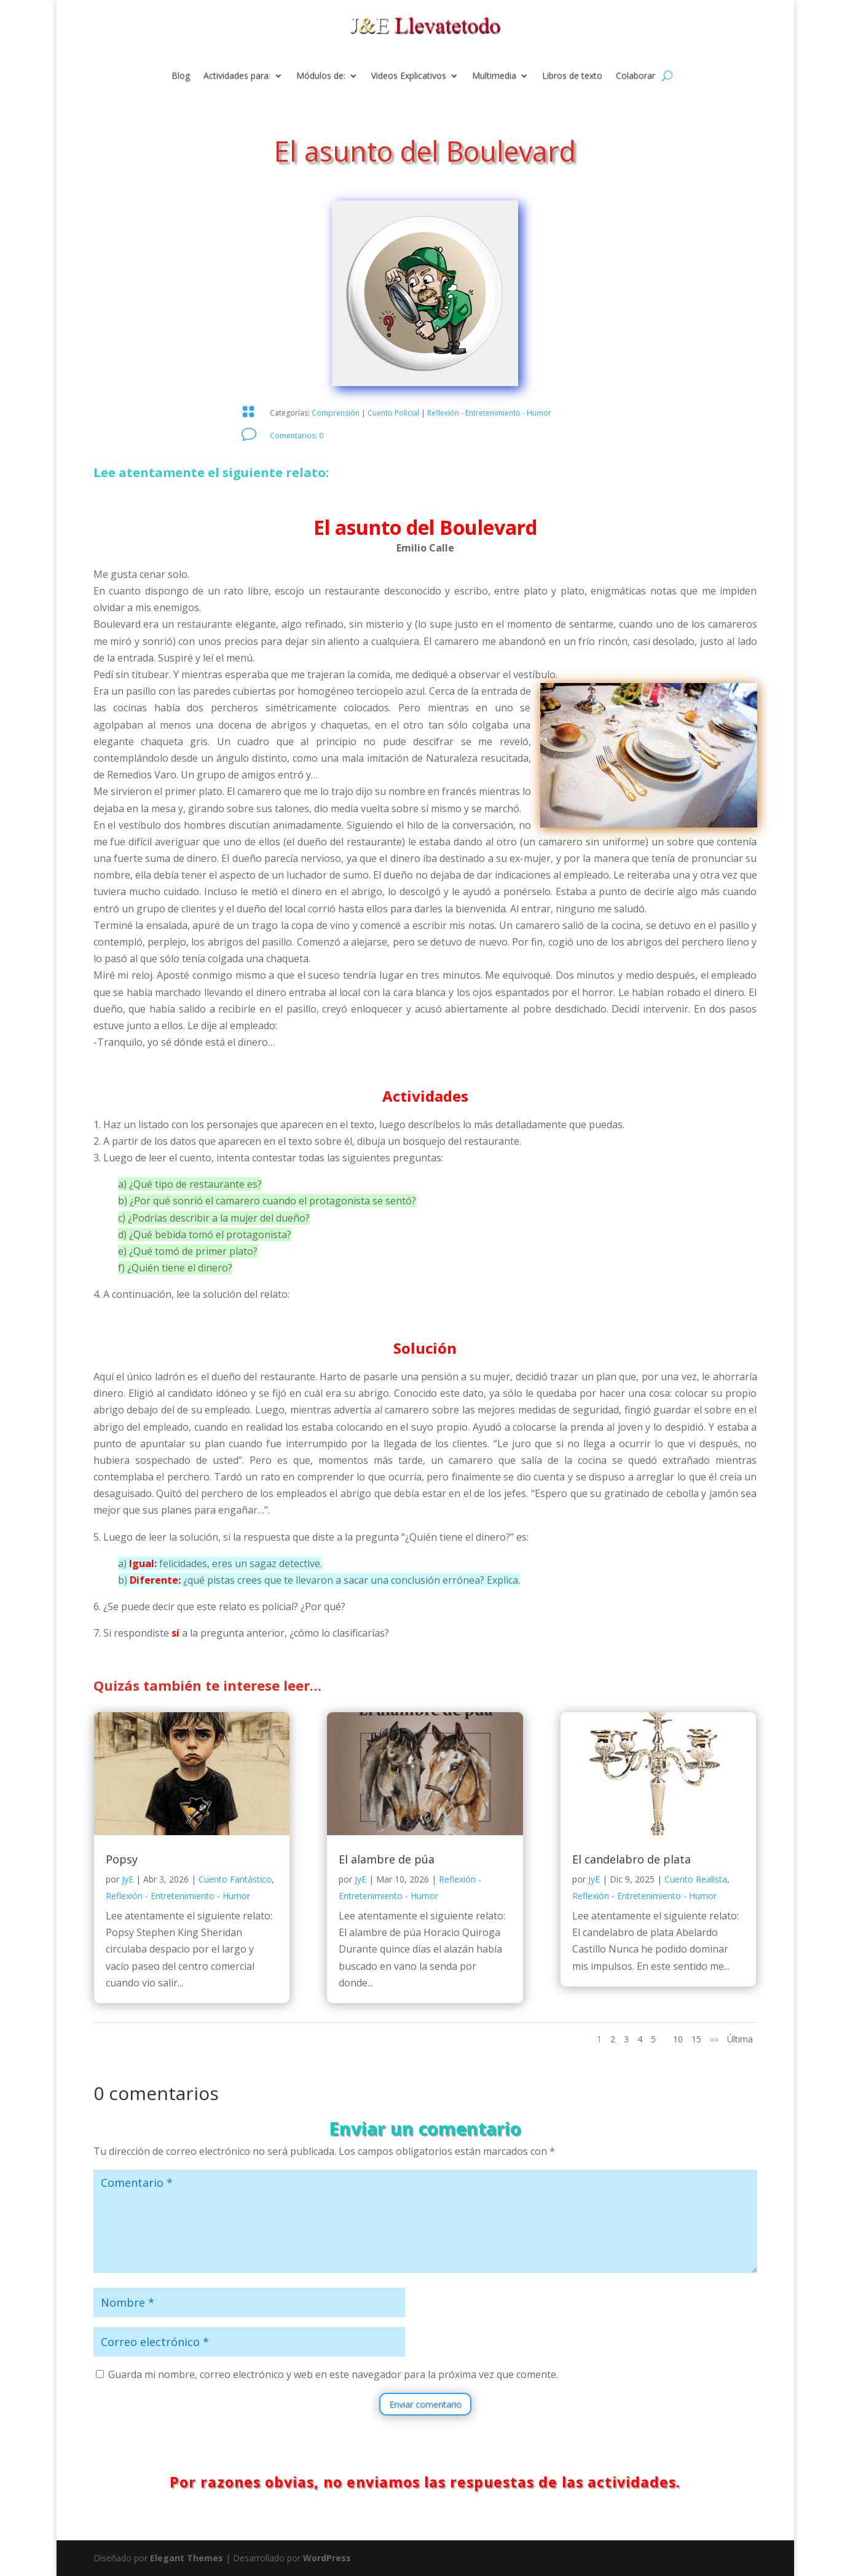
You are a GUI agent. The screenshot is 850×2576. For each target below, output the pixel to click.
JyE (127, 1879)
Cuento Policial (393, 413)
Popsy (122, 1859)
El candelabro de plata (631, 1859)
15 (696, 2039)
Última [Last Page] (740, 2039)
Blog (180, 76)
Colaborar (635, 76)
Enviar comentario (425, 2404)
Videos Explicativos (408, 76)
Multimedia (494, 76)
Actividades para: (236, 76)
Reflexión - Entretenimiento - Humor (489, 413)
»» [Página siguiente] (714, 2039)
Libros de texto (572, 76)
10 (678, 2039)
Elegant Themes (186, 2558)
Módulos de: (320, 76)
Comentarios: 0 (296, 435)
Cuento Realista (695, 1879)
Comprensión (336, 413)
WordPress (327, 2558)
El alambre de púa (387, 1859)
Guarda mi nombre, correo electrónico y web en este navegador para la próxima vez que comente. (333, 2374)
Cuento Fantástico (235, 1879)
